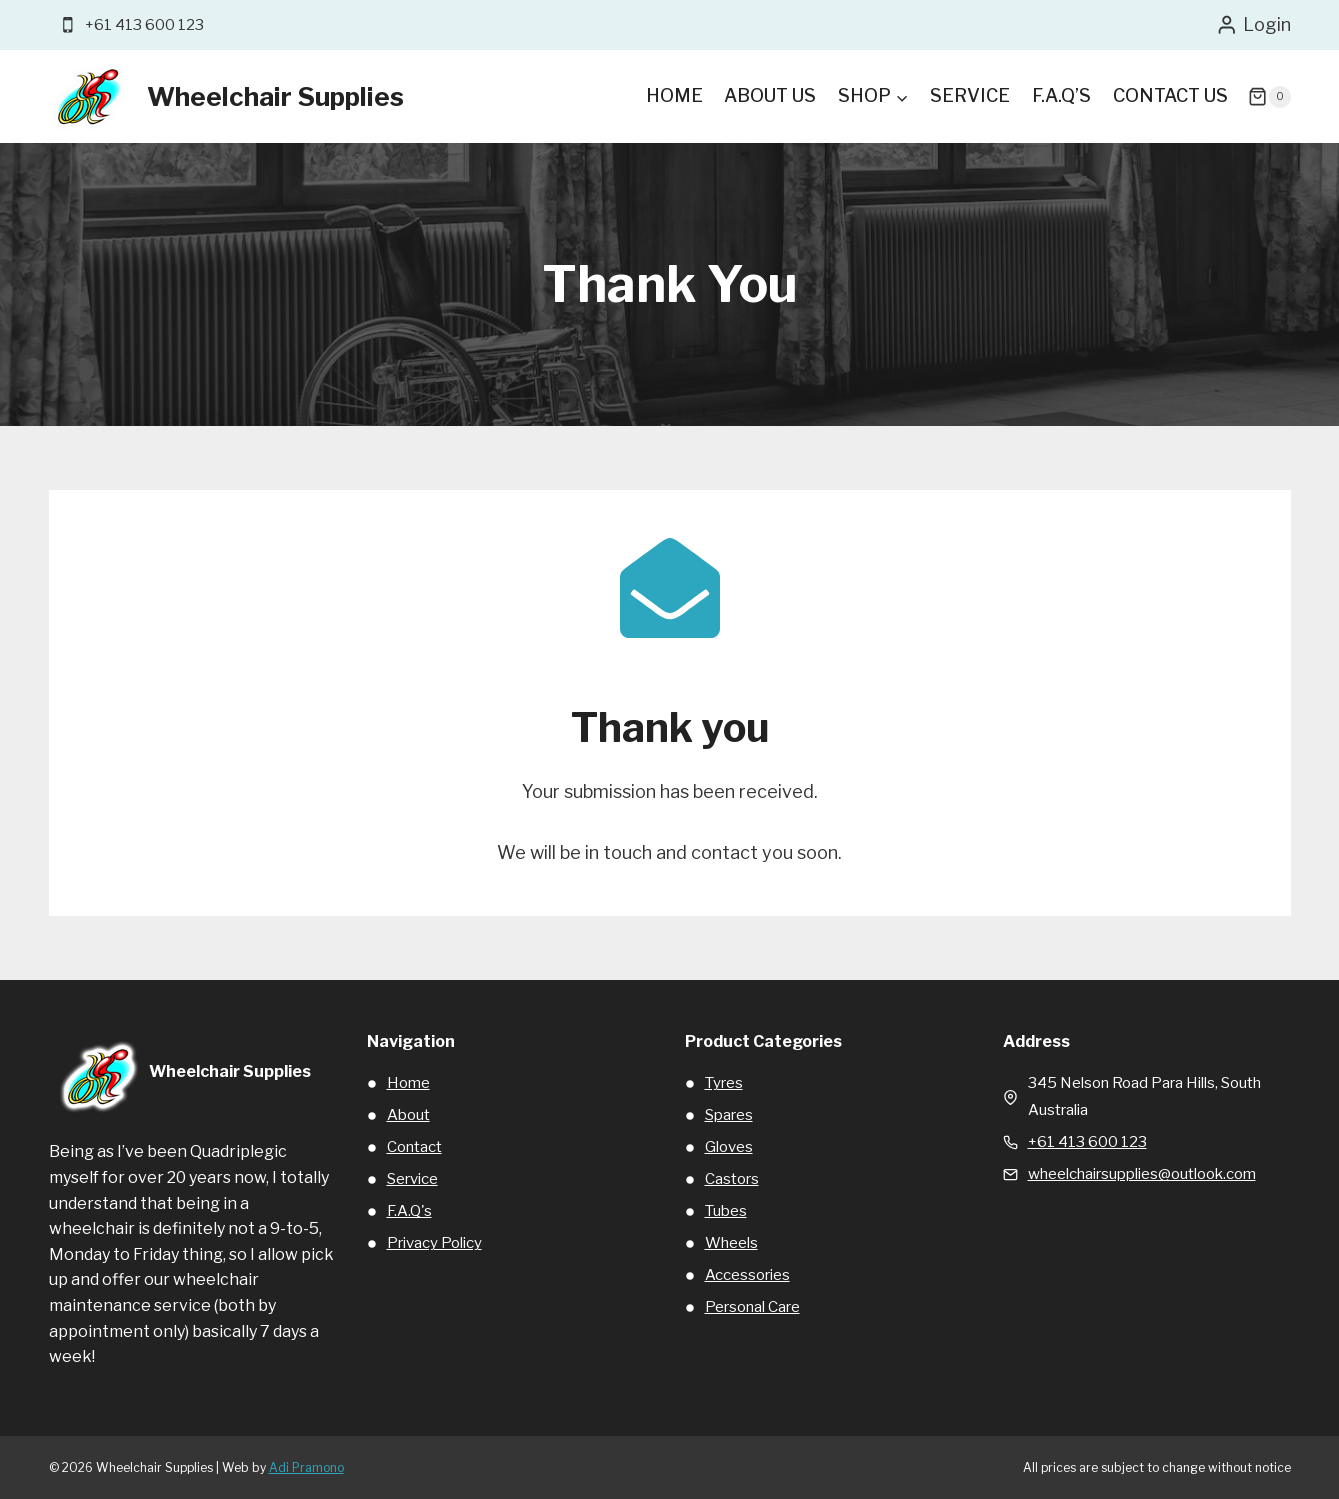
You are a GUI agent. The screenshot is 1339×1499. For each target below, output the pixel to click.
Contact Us (1170, 95)
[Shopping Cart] (1269, 96)
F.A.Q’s (1061, 95)
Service (970, 95)
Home (674, 95)
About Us (770, 95)
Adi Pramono (306, 1467)
